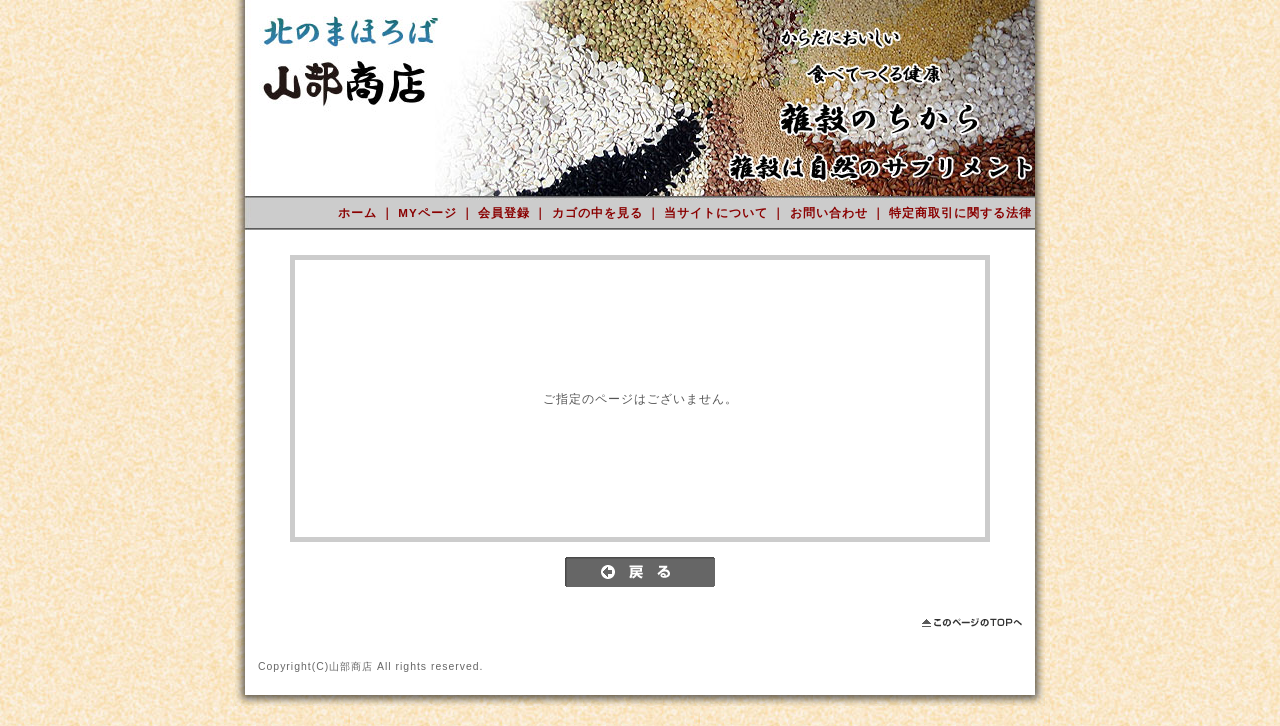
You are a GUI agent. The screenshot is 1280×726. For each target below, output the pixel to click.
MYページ (429, 212)
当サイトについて (718, 212)
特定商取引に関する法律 (960, 212)
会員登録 (506, 212)
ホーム (359, 212)
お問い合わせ (831, 212)
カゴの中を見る (599, 212)
